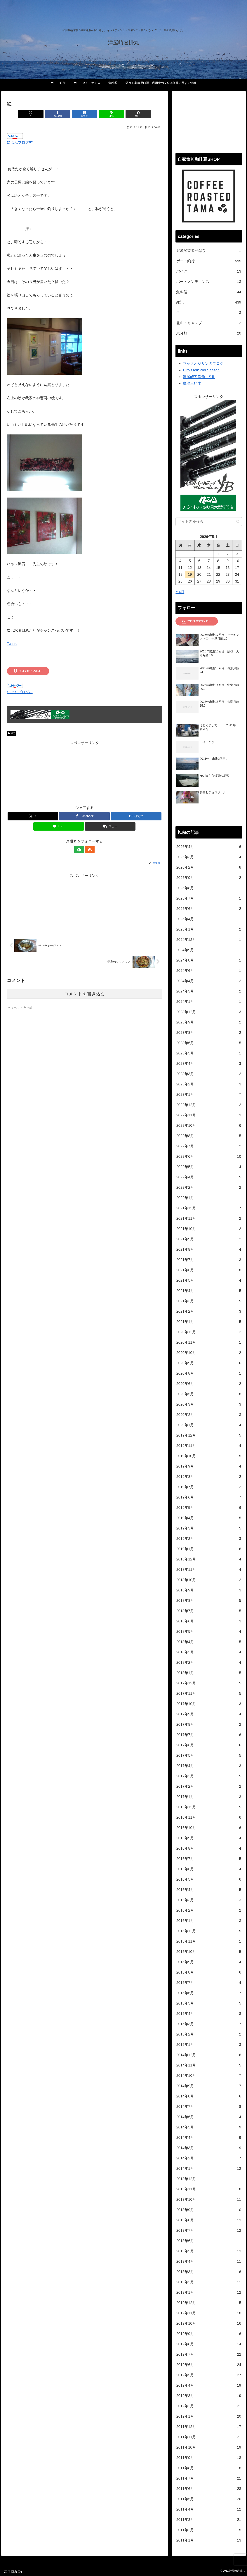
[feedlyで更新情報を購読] (80, 849)
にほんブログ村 (20, 142)
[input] (208, 521)
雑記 (11, 733)
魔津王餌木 (192, 383)
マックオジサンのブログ (203, 363)
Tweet (12, 644)
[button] (136, 114)
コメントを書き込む (84, 993)
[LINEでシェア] (110, 114)
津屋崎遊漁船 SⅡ (199, 377)
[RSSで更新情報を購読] (88, 849)
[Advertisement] (84, 772)
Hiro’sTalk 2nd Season (201, 370)
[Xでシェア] (32, 114)
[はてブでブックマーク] (84, 114)
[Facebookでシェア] (58, 114)
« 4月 (179, 592)
